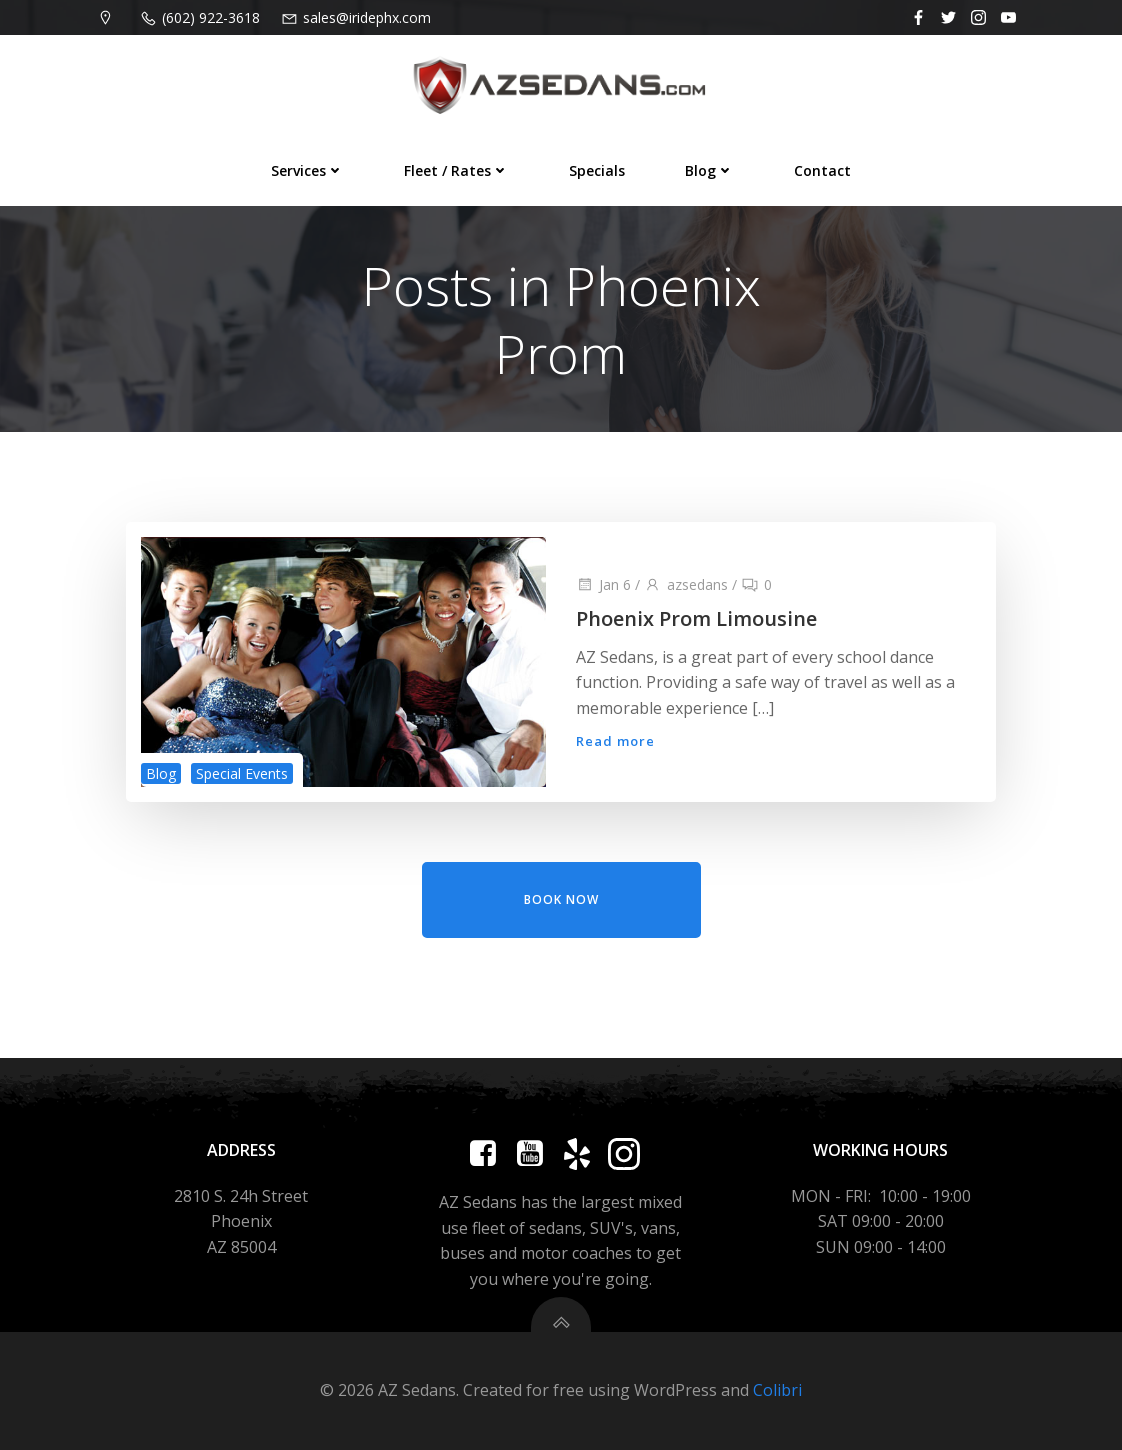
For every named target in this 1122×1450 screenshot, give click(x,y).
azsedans (686, 584)
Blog (709, 170)
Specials (597, 170)
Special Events (242, 773)
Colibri (777, 1390)
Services (307, 170)
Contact (822, 170)
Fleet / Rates (456, 170)
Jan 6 (603, 584)
